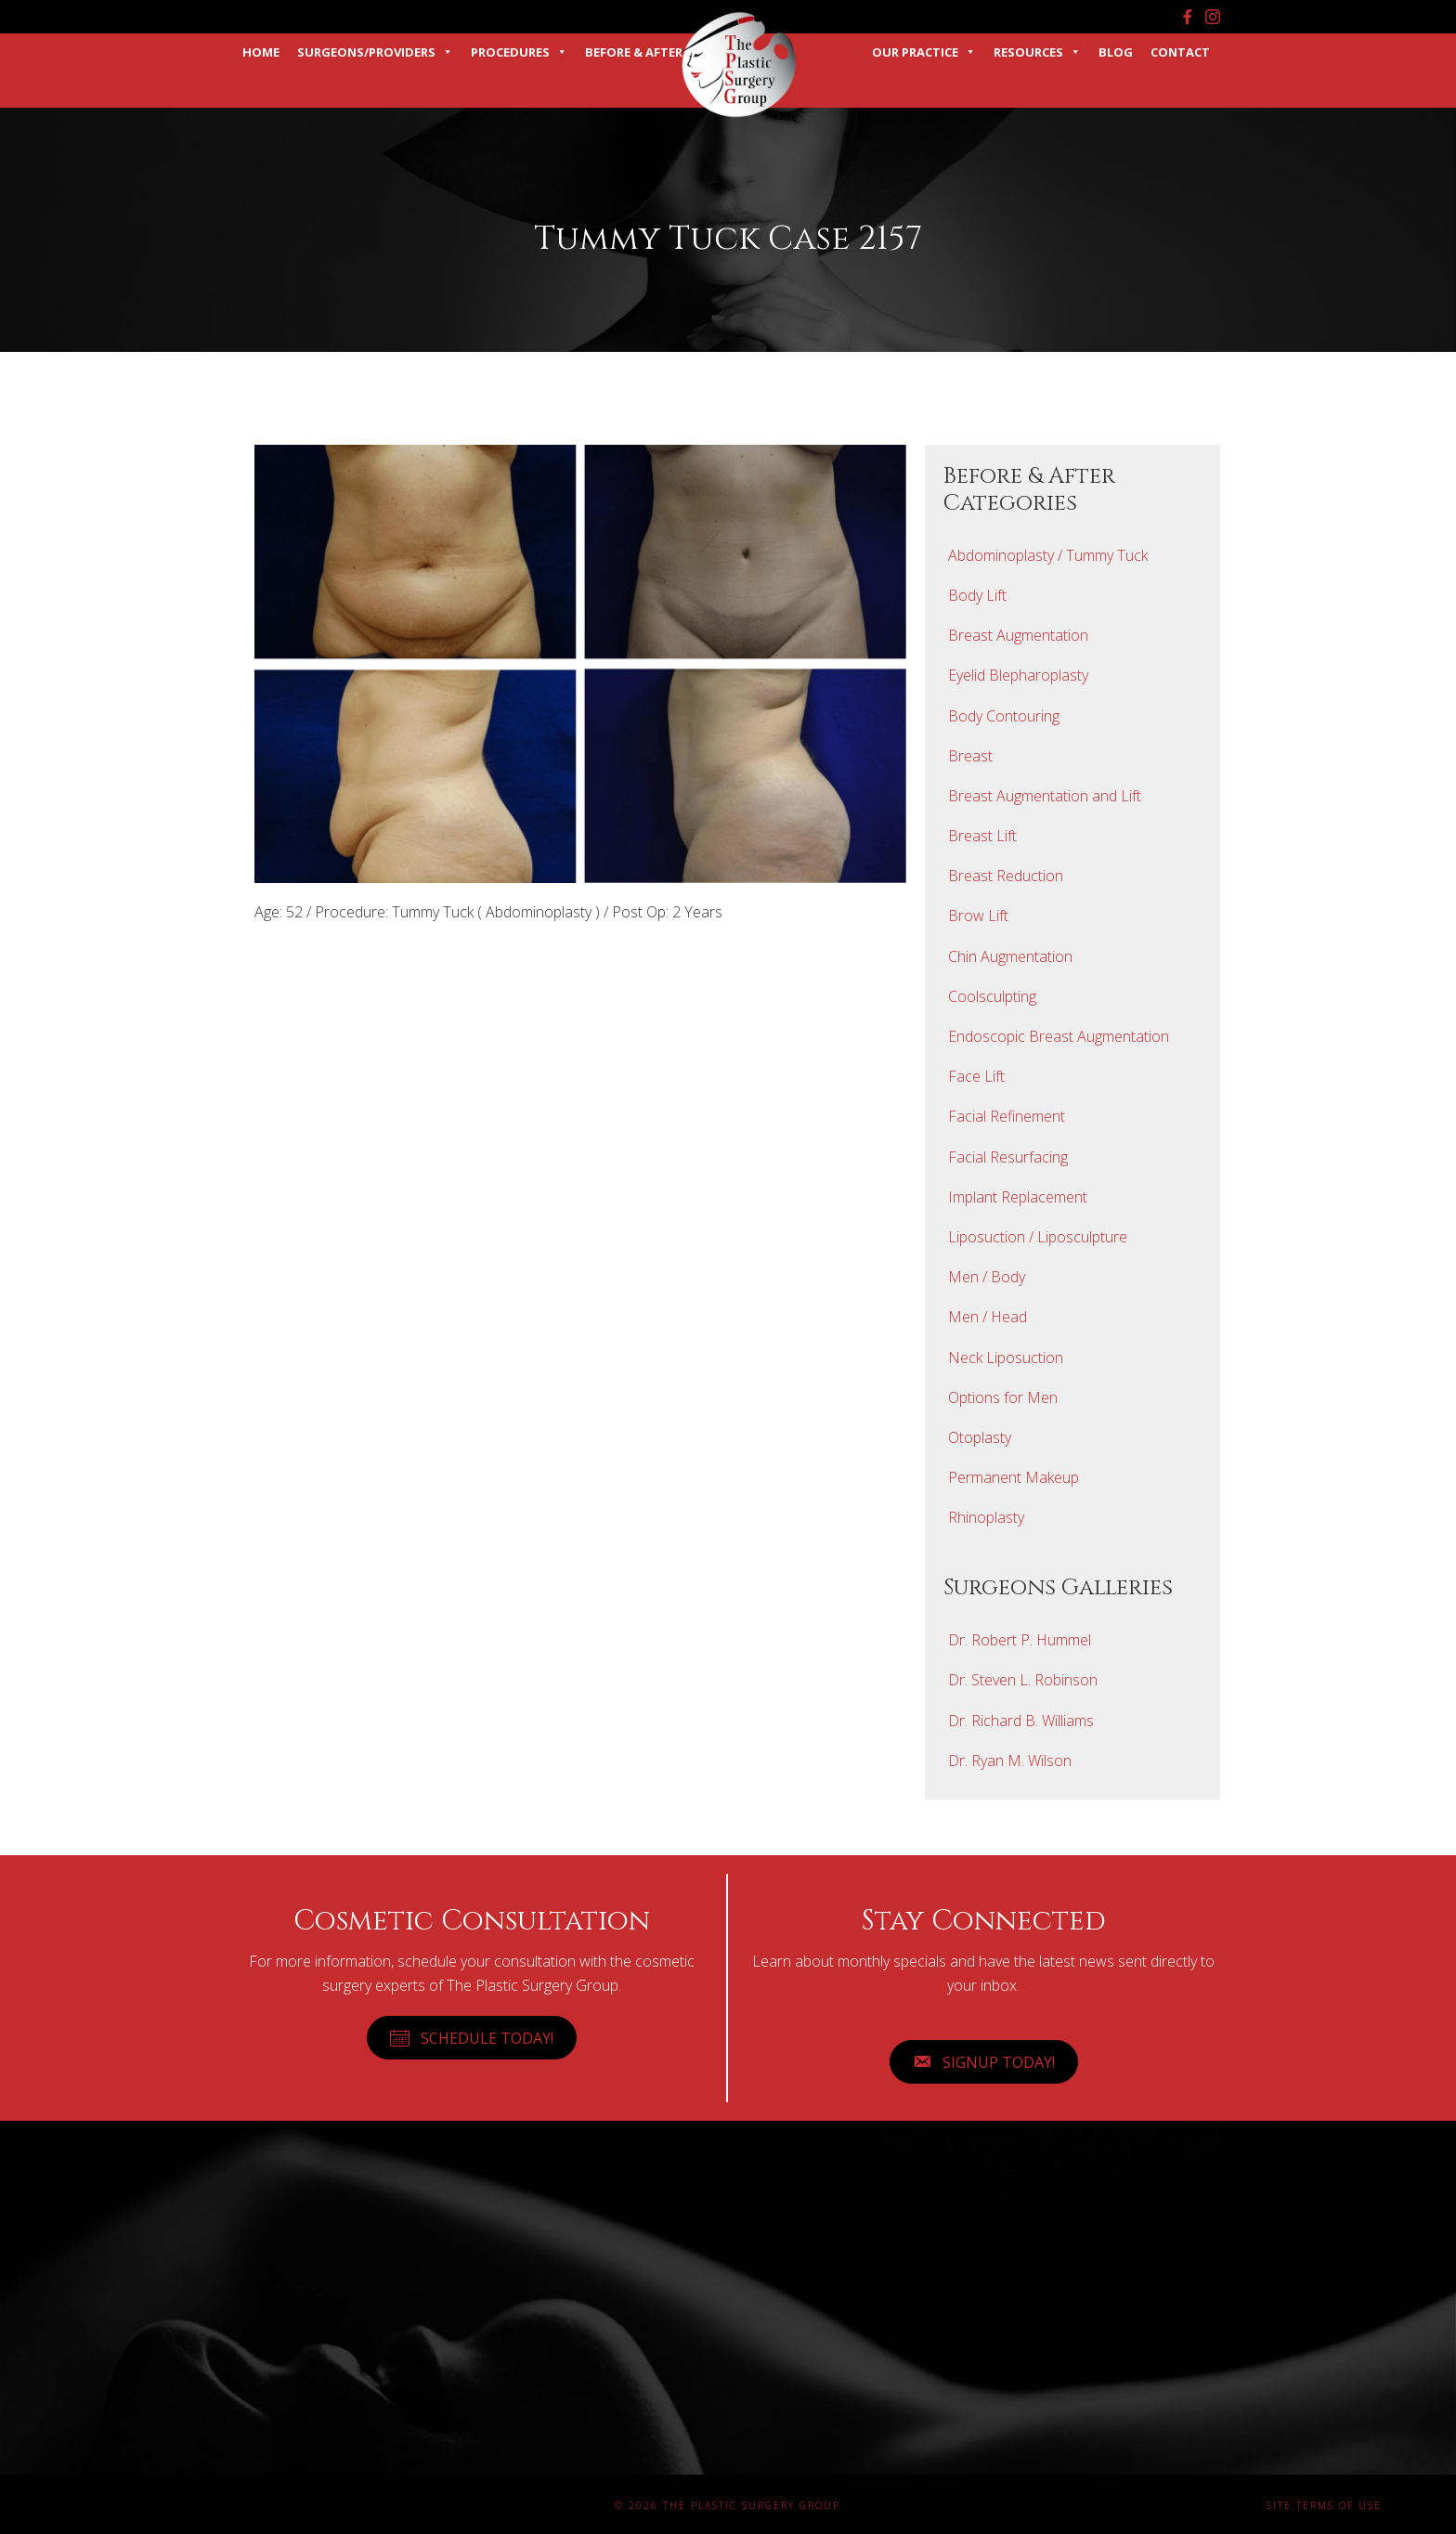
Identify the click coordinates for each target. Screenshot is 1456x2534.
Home (261, 52)
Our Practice (924, 52)
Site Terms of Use (1324, 2505)
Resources (1037, 52)
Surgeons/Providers (375, 52)
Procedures (519, 52)
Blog (1115, 52)
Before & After (633, 52)
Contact (1180, 52)
